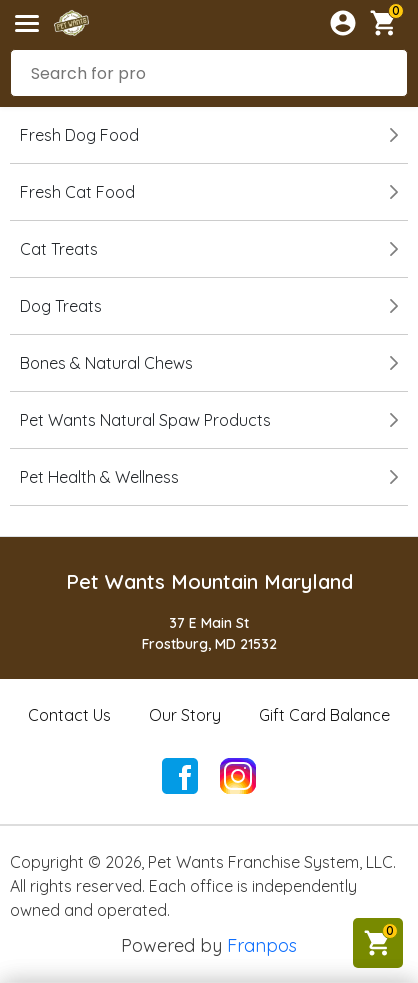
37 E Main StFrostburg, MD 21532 (209, 633)
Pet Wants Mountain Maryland (209, 581)
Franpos (262, 945)
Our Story (185, 715)
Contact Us (69, 715)
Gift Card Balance (324, 715)
